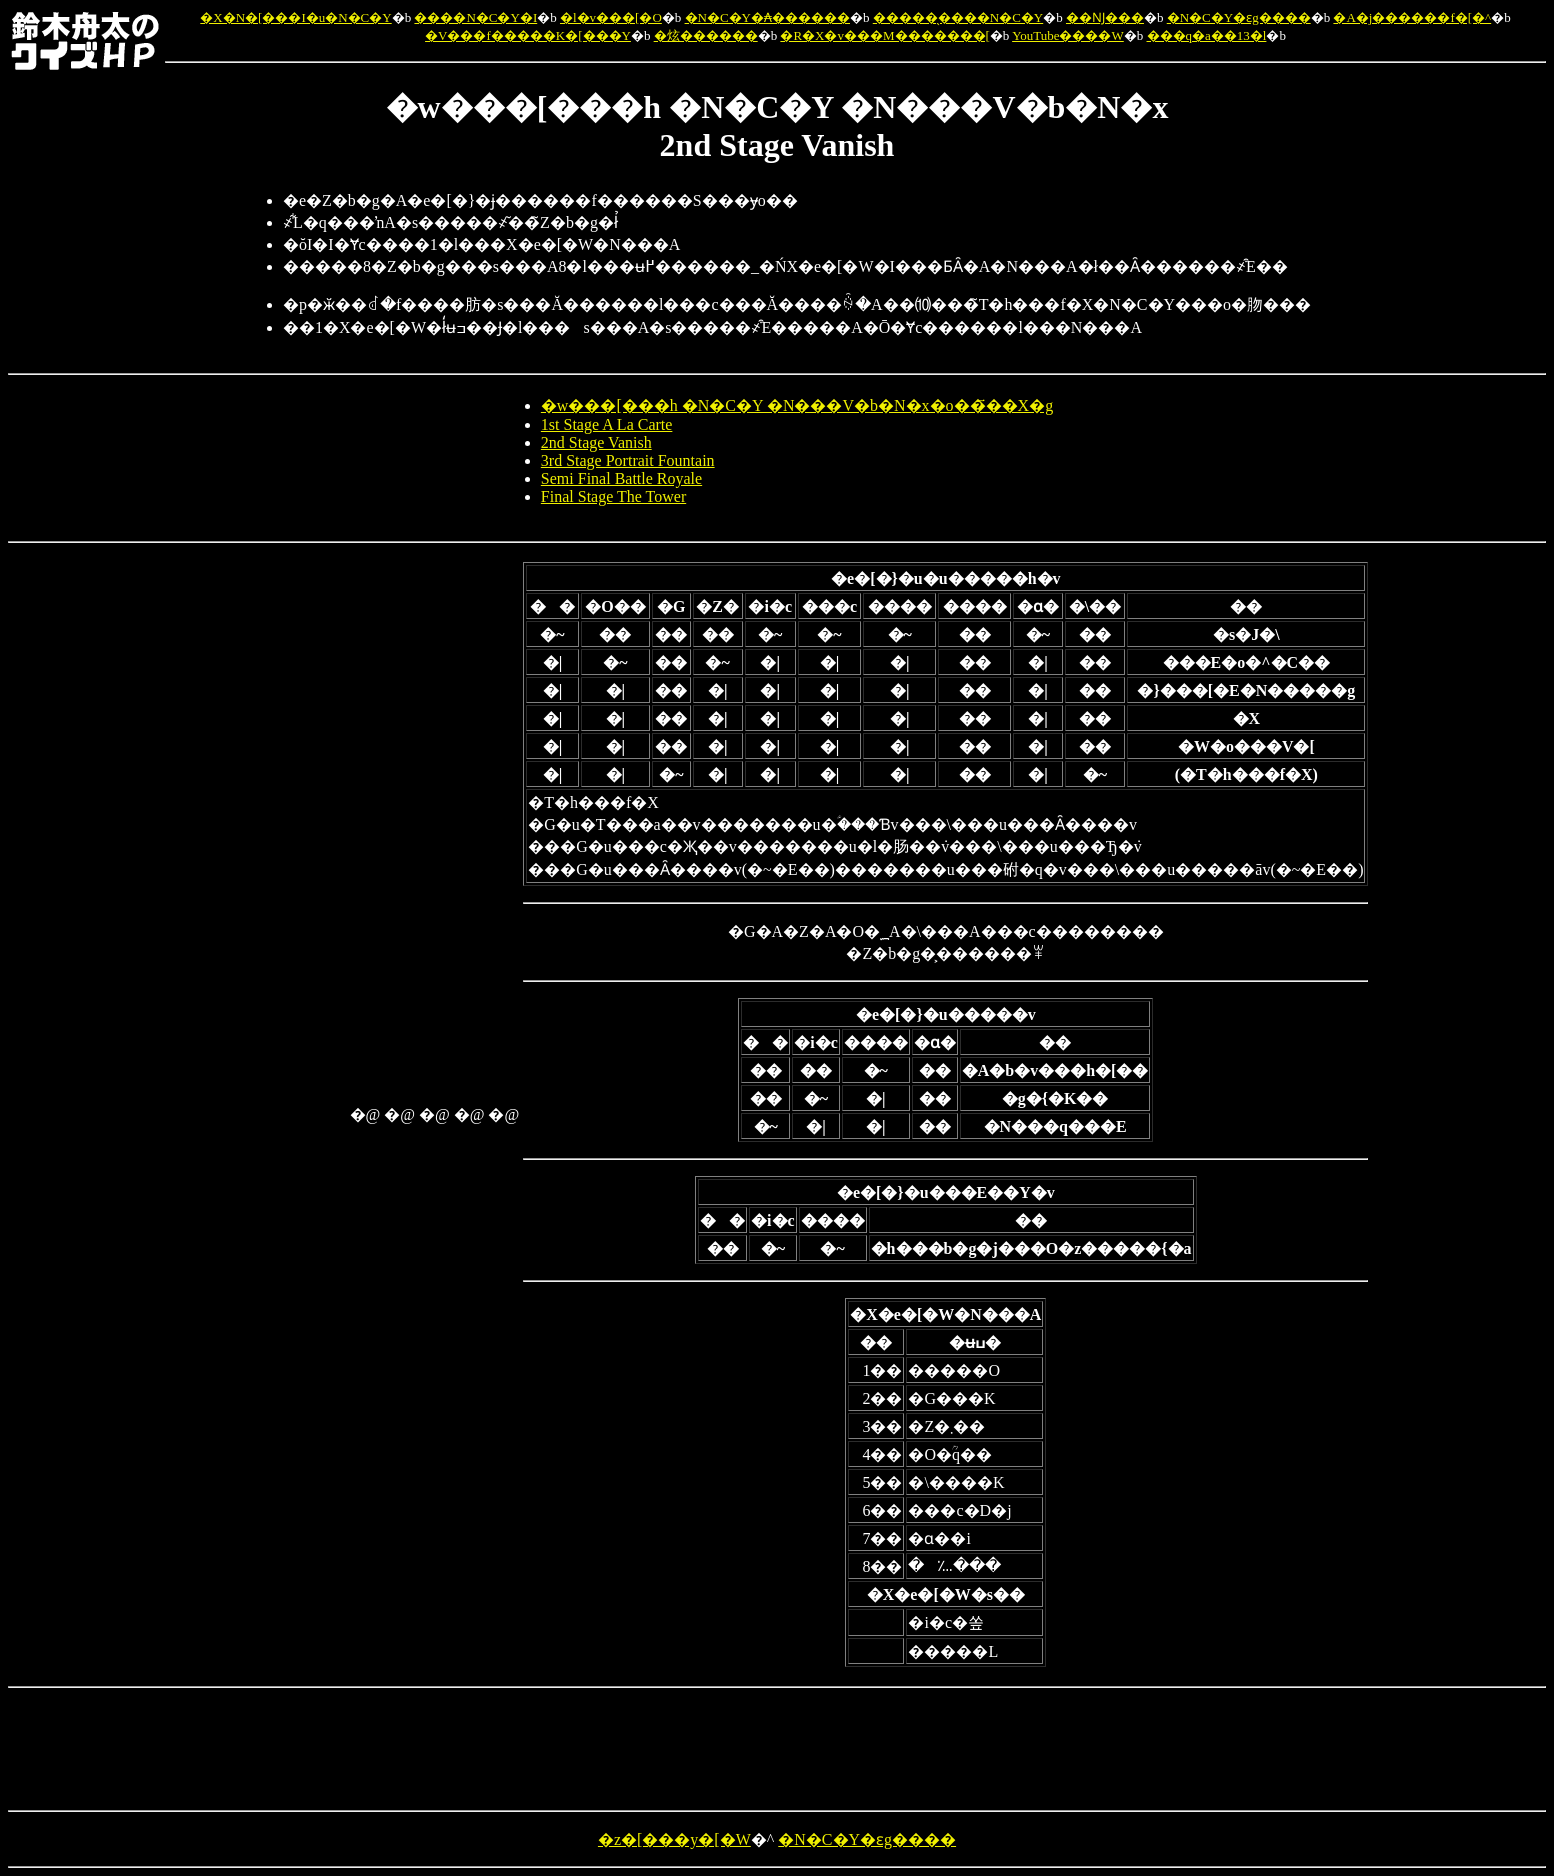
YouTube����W (1068, 35)
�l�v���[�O (611, 17)
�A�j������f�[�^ (1412, 17)
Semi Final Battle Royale (621, 478)
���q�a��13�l (1207, 35)
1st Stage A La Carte (607, 424)
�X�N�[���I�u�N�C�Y (295, 17)
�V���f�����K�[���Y (528, 35)
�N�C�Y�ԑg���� (1239, 17)
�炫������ (706, 35)
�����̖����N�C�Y (958, 17)
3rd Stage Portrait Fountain (628, 460)
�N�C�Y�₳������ (767, 17)
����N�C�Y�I (475, 17)
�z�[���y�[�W (674, 1839)
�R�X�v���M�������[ (884, 35)
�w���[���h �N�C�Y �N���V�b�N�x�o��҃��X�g (797, 405)
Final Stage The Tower (613, 496)
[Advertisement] (266, 862)
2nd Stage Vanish (596, 442)
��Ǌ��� (1105, 17)
